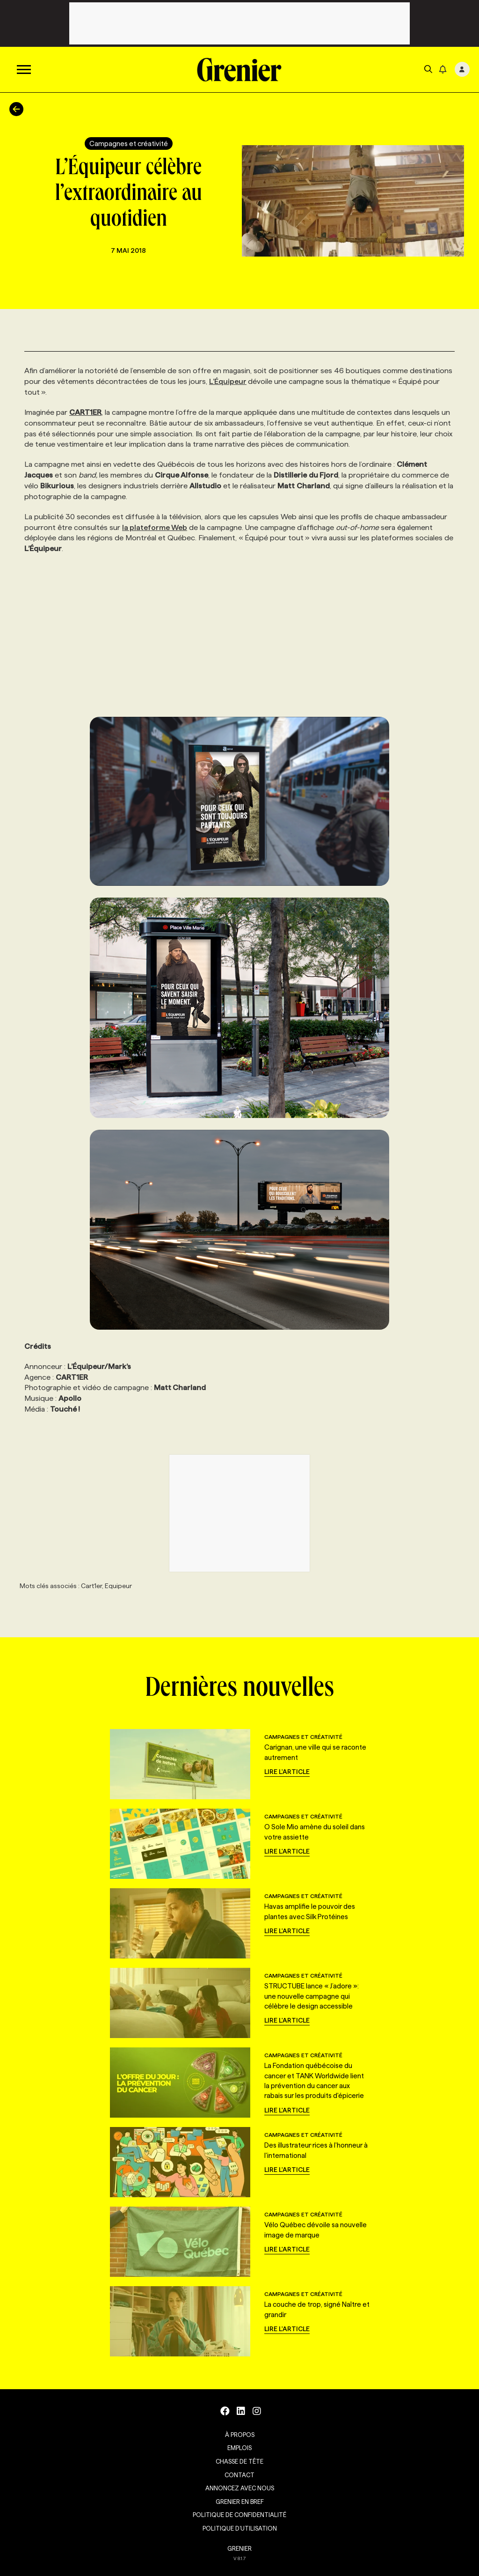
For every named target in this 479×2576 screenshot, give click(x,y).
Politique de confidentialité (239, 2514)
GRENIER (239, 2548)
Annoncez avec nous (239, 2488)
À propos (239, 2434)
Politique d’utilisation (240, 2528)
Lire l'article (287, 1771)
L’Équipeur (228, 381)
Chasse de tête (239, 2461)
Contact (239, 2475)
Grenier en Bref (240, 2501)
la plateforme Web (154, 527)
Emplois (239, 2447)
